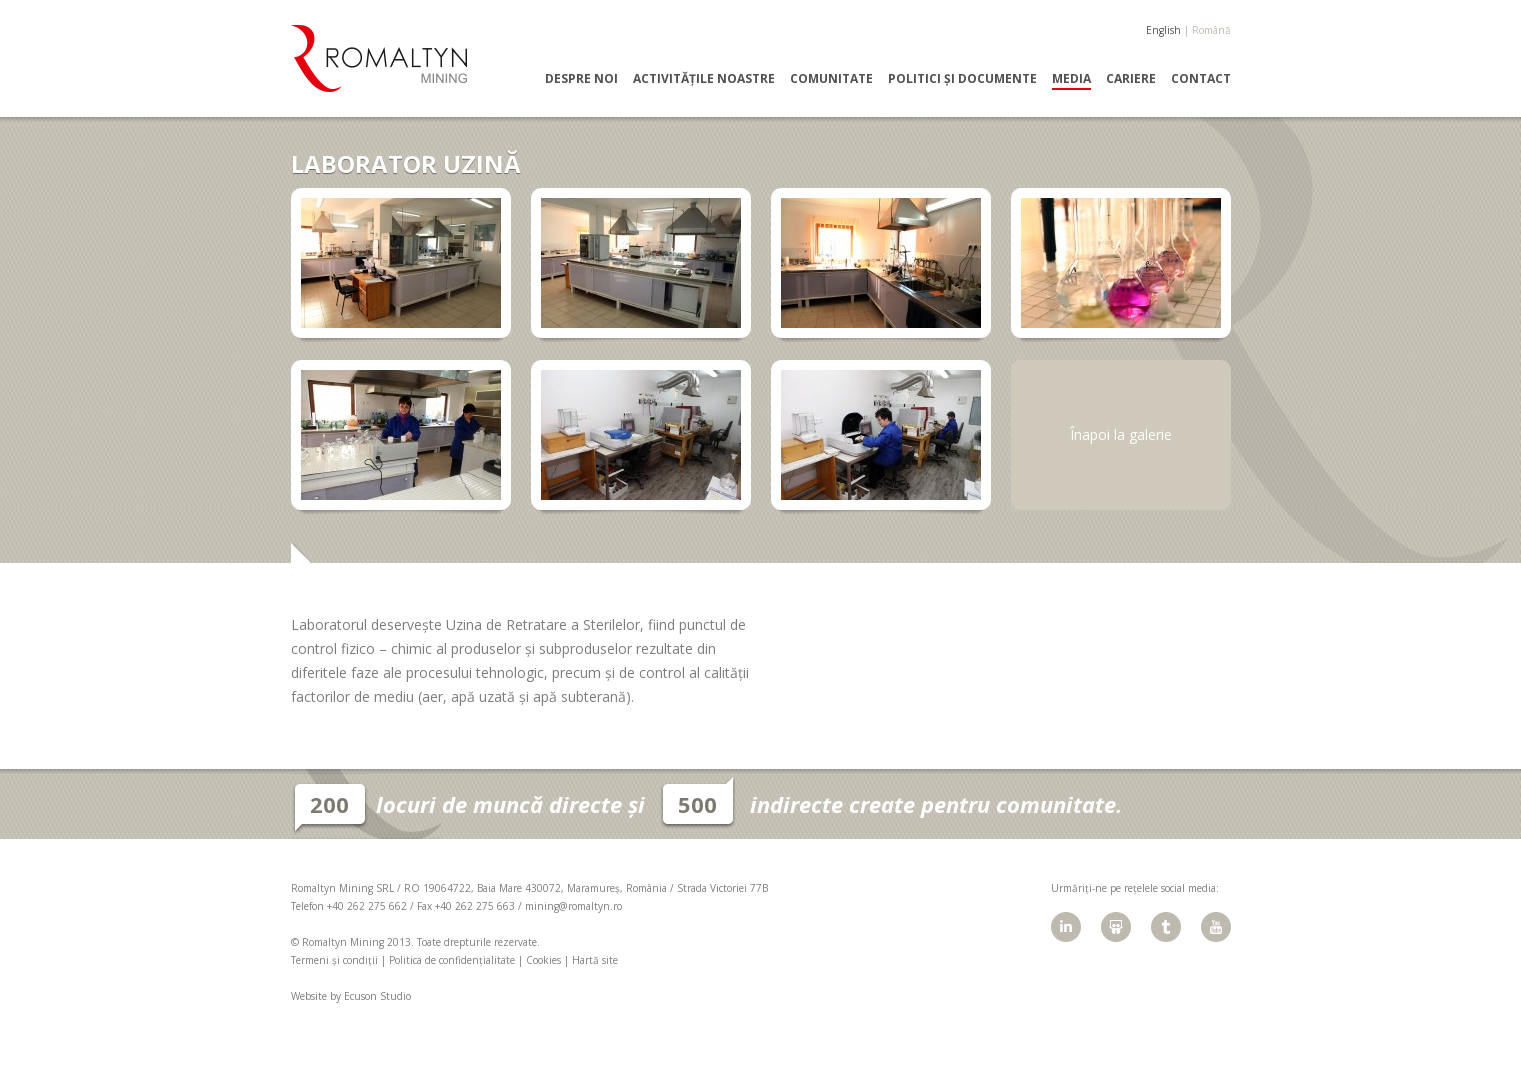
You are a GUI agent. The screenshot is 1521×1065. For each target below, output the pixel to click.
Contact (1201, 79)
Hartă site (595, 960)
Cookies (543, 960)
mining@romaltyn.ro (573, 906)
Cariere (1131, 79)
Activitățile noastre (704, 79)
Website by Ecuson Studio (351, 996)
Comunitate (831, 79)
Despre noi (581, 79)
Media (1071, 79)
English (1163, 30)
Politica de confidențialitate (452, 960)
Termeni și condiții (334, 960)
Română (1211, 30)
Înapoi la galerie (1121, 434)
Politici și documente (962, 79)
